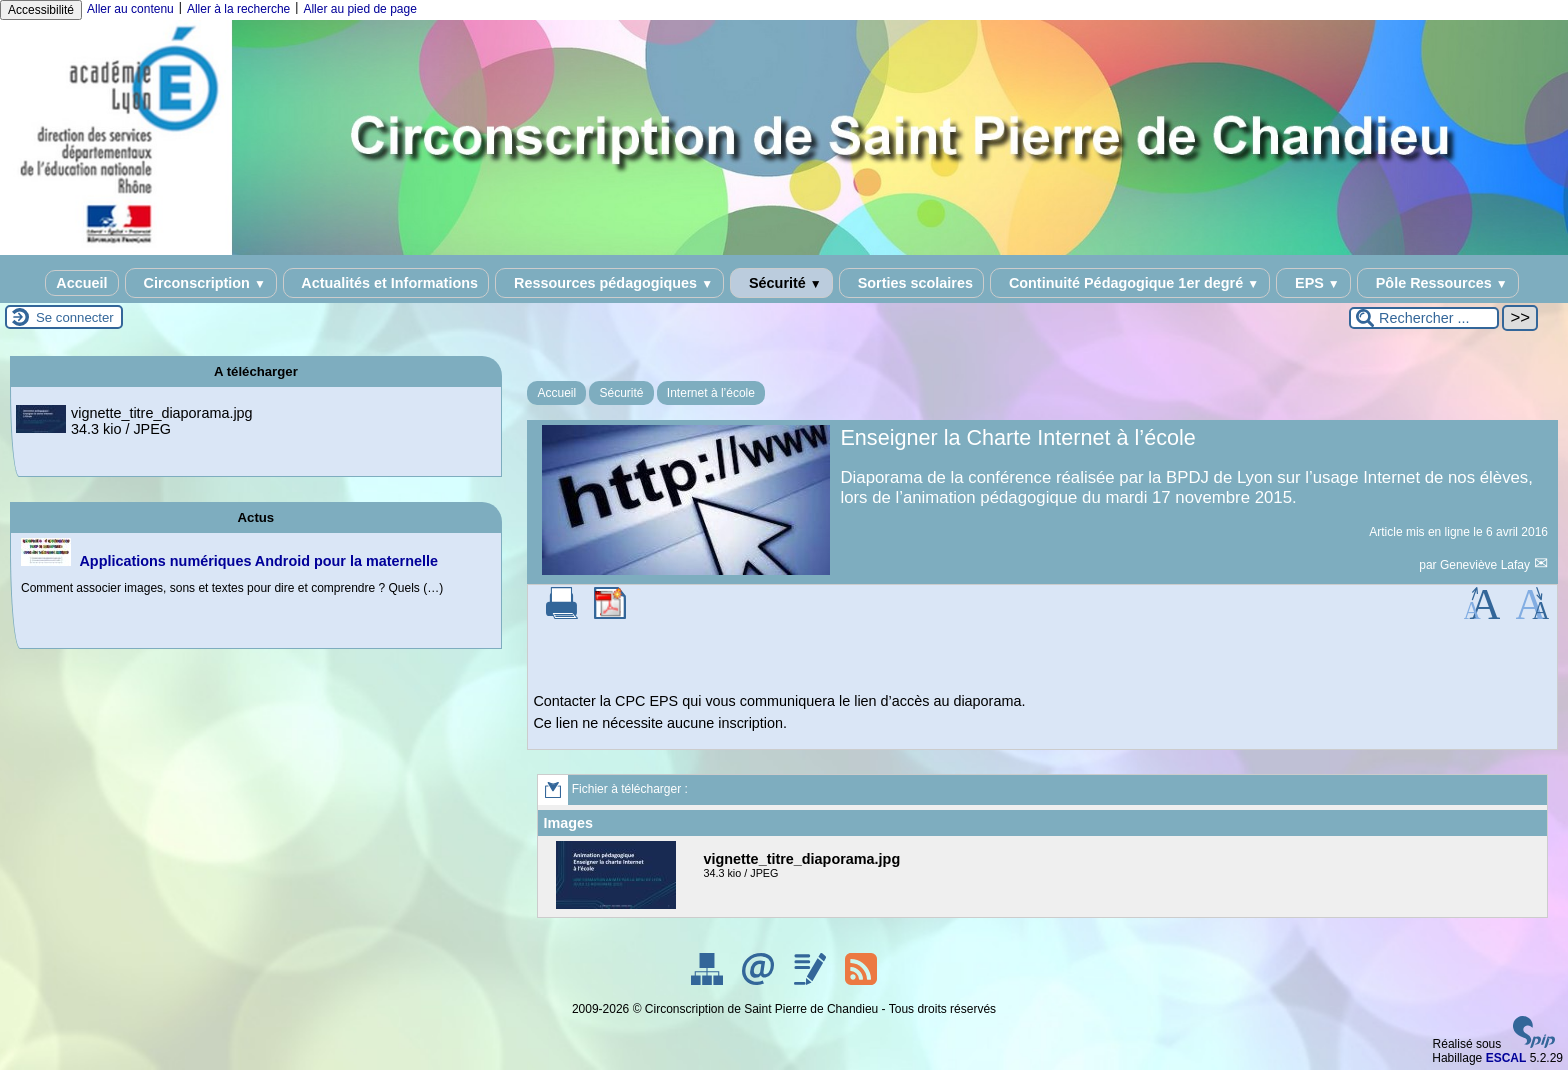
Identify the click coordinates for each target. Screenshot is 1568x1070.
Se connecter (75, 317)
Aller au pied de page (359, 9)
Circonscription (201, 283)
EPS (1313, 283)
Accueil (81, 283)
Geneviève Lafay (1486, 565)
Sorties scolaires (911, 283)
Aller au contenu (130, 9)
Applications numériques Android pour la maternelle (258, 561)
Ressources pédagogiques (609, 283)
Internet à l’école (711, 393)
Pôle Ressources (1438, 283)
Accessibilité (41, 10)
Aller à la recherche (238, 9)
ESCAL (1506, 1058)
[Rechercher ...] (1424, 318)
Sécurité (781, 283)
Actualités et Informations (386, 283)
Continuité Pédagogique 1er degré (1130, 283)
